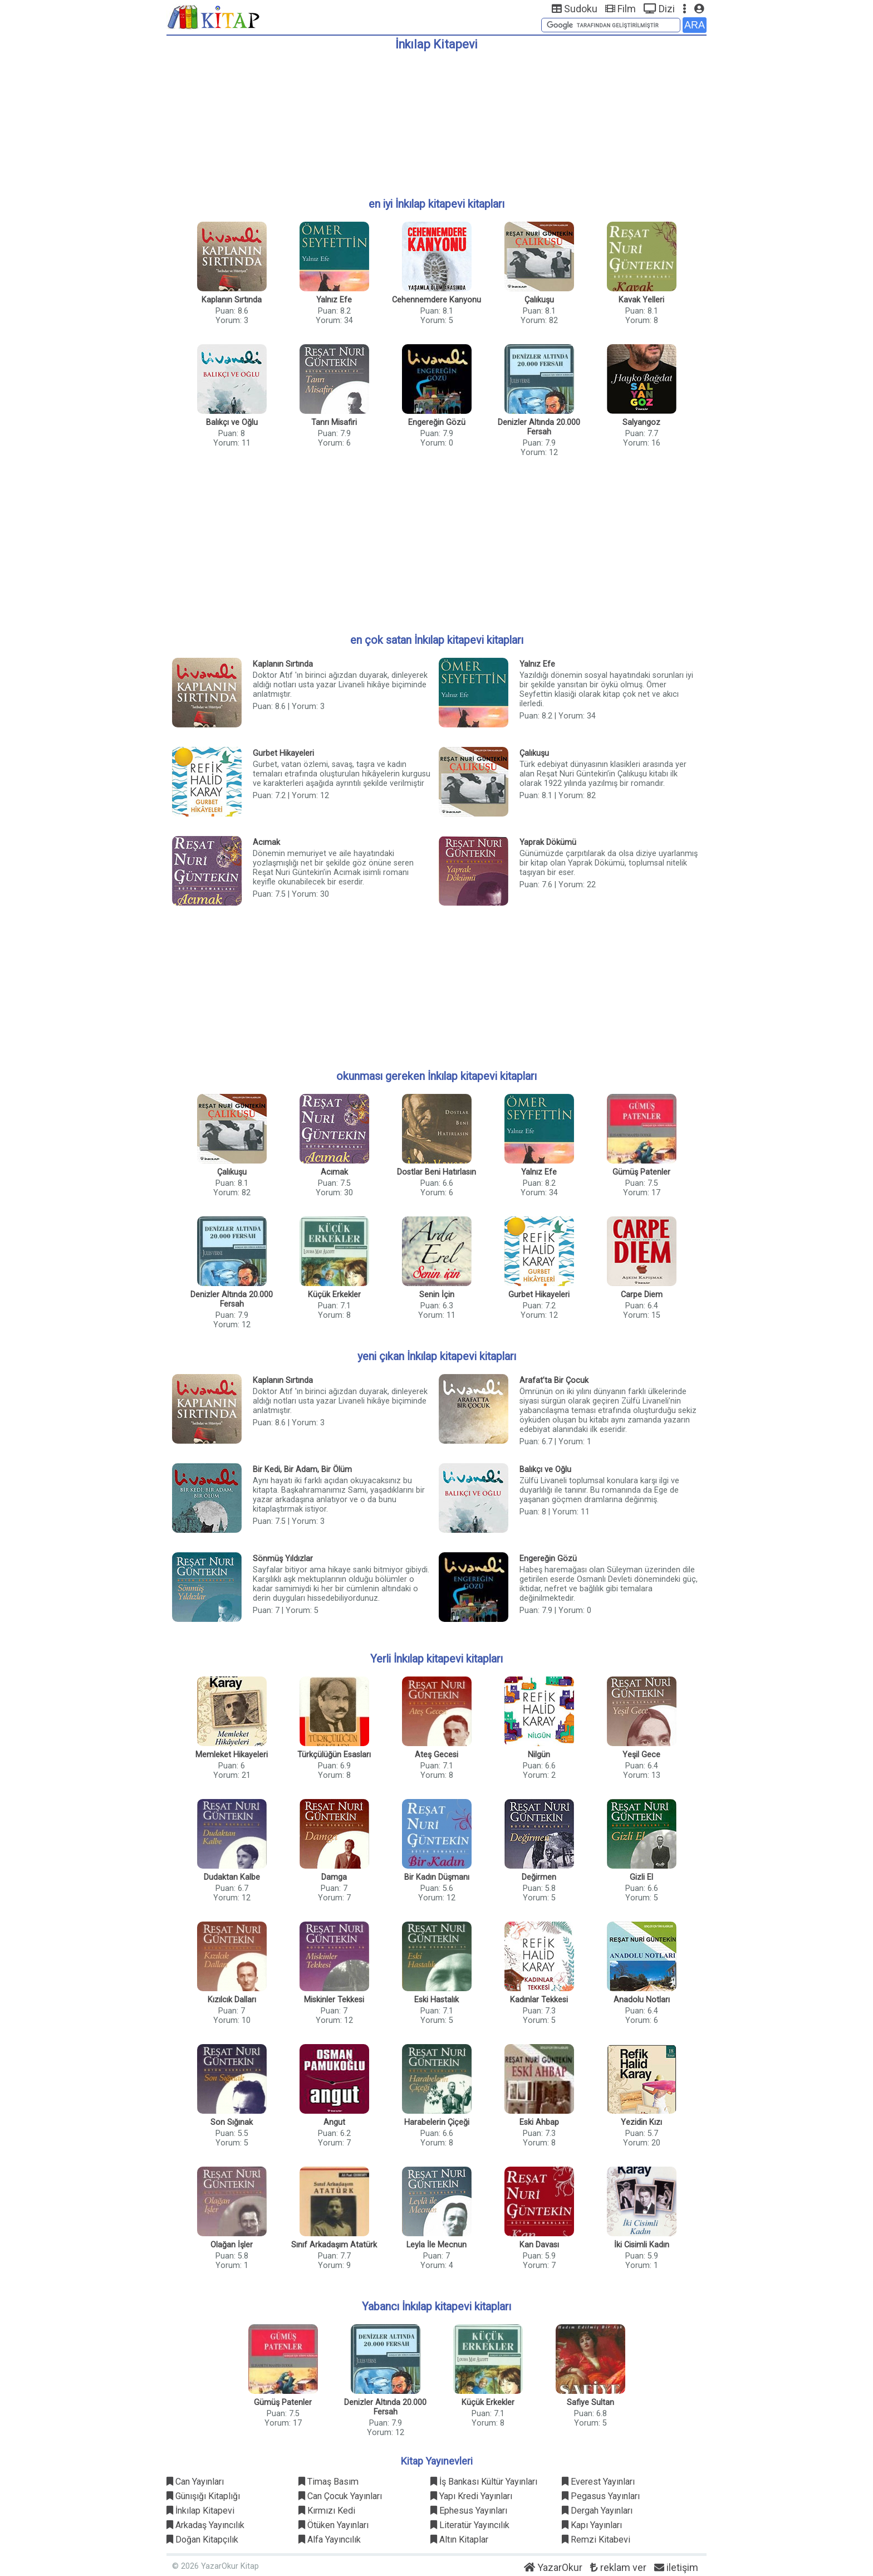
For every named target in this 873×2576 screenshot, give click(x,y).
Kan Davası (539, 2245)
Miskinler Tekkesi (334, 2000)
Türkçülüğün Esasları (334, 1754)
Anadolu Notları (642, 2000)
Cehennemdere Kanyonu (436, 300)
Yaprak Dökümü (547, 842)
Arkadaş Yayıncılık (205, 2525)
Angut (334, 2122)
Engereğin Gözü (436, 422)
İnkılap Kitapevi (200, 2510)
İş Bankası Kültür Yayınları (483, 2481)
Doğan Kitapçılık (202, 2539)
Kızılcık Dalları (232, 2000)
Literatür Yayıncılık (469, 2525)
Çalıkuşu (539, 300)
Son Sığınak (231, 2122)
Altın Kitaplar (459, 2539)
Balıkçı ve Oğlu (232, 422)
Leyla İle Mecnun (436, 2245)
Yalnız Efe (334, 300)
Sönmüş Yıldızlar (283, 1558)
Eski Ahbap (539, 2122)
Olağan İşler (231, 2245)
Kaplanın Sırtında (232, 300)
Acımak (266, 842)
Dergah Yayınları (597, 2510)
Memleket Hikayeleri (231, 1754)
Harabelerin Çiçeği (436, 2122)
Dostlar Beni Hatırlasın (436, 1172)
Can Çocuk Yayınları (340, 2496)
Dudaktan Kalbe (232, 1877)
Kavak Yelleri (641, 300)
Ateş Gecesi (436, 1754)
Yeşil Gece (641, 1754)
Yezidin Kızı (641, 2122)
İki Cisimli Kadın (641, 2245)
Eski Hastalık (436, 2000)
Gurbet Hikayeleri (283, 753)
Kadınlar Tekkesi (539, 2000)
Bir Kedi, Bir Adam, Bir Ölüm (302, 1469)
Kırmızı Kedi (326, 2510)
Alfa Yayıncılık (329, 2539)
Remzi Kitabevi (596, 2539)
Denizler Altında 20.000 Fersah (539, 427)
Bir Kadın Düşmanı (436, 1877)
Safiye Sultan (590, 2402)
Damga (334, 1877)
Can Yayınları (195, 2481)
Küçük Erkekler (334, 1294)
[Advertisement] (436, 120)
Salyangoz (641, 422)
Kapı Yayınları (592, 2525)
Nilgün (539, 1754)
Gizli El (641, 1877)
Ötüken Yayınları (333, 2525)
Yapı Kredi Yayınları (471, 2496)
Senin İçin (436, 1294)
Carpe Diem (642, 1294)
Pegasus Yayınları (601, 2496)
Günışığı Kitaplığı (203, 2496)
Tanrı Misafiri (334, 422)
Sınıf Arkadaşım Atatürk (334, 2245)
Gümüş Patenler (641, 1172)
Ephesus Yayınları (468, 2510)
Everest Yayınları (598, 2481)
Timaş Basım (328, 2481)
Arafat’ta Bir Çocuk (553, 1380)
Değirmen (539, 1877)
